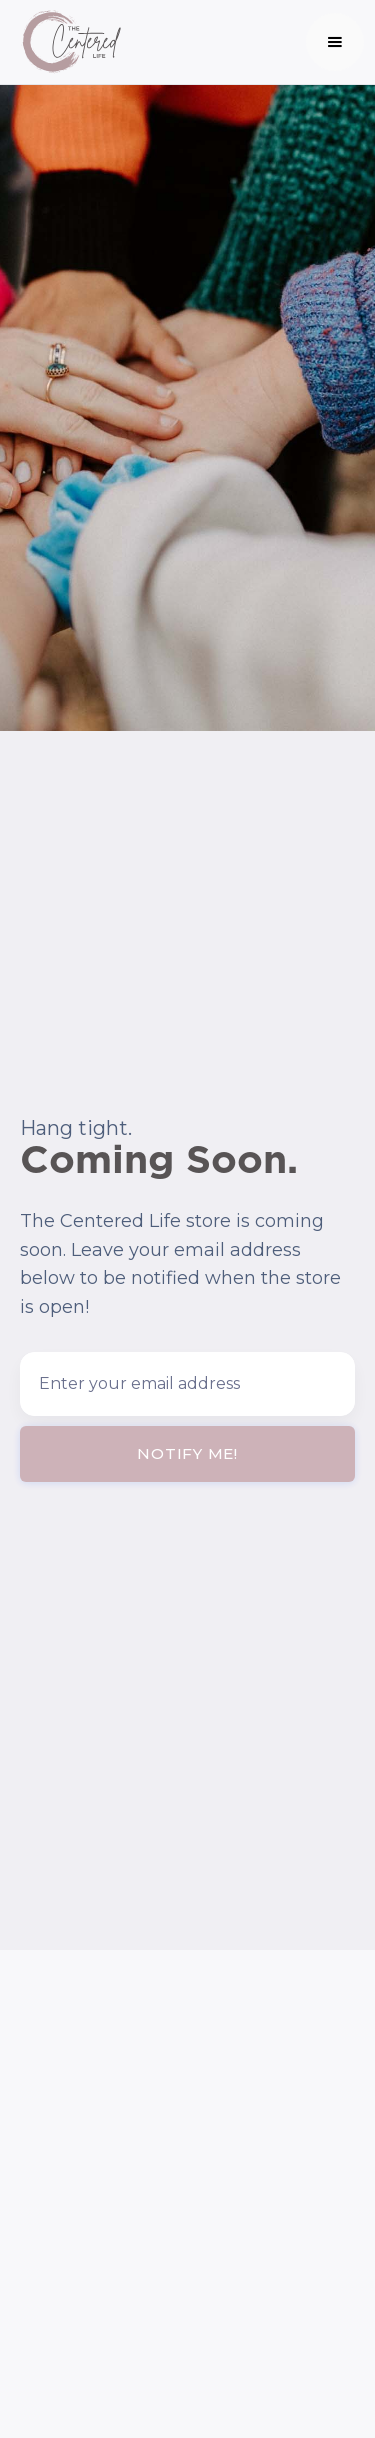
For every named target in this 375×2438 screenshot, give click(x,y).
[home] (66, 42)
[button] (335, 42)
